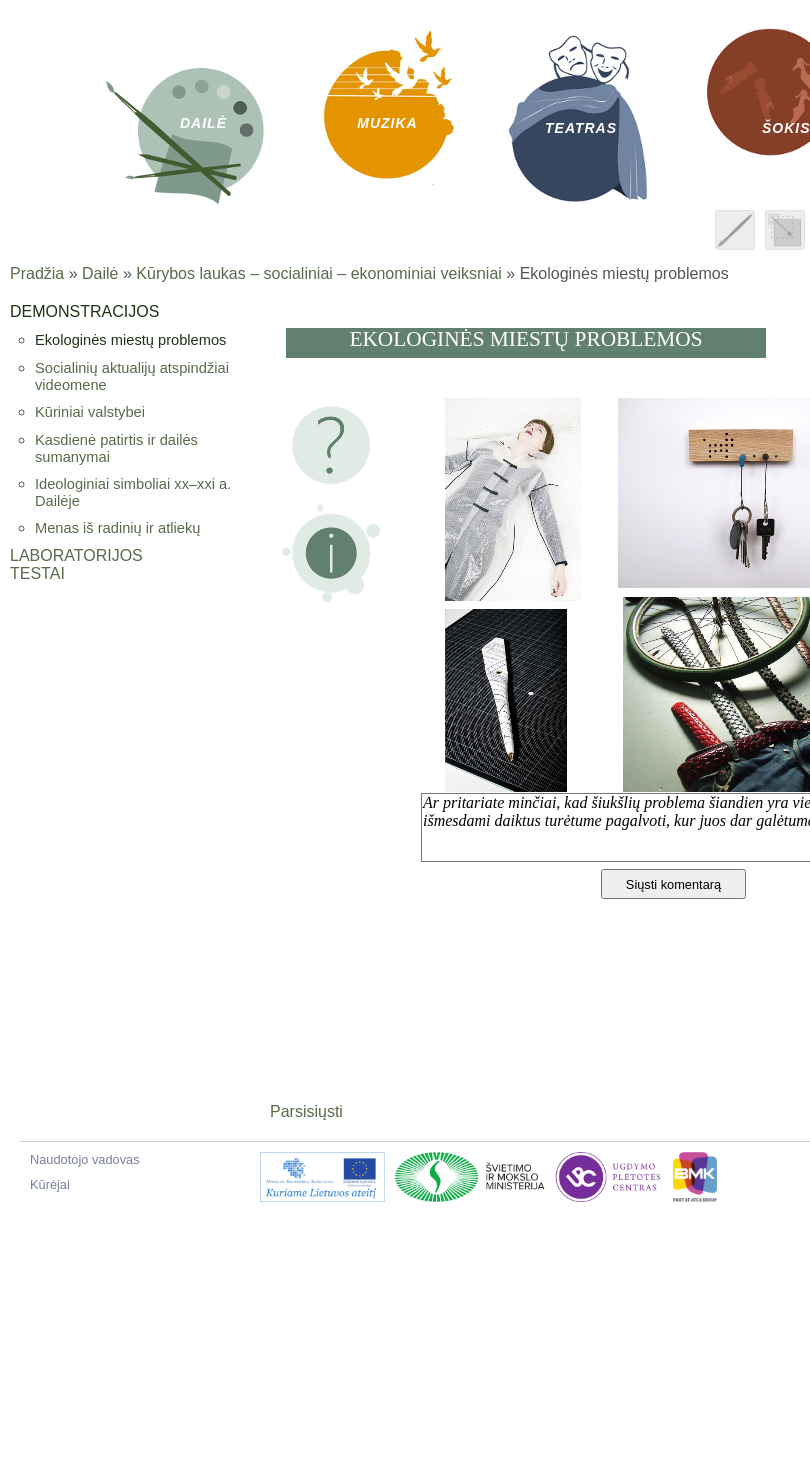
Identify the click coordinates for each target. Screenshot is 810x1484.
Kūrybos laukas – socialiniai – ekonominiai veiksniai (319, 273)
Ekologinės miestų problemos (130, 340)
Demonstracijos (84, 311)
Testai (37, 573)
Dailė (100, 273)
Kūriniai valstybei (90, 412)
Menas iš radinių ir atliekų (117, 528)
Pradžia (37, 273)
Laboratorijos (76, 555)
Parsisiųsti (306, 1111)
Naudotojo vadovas (85, 1159)
